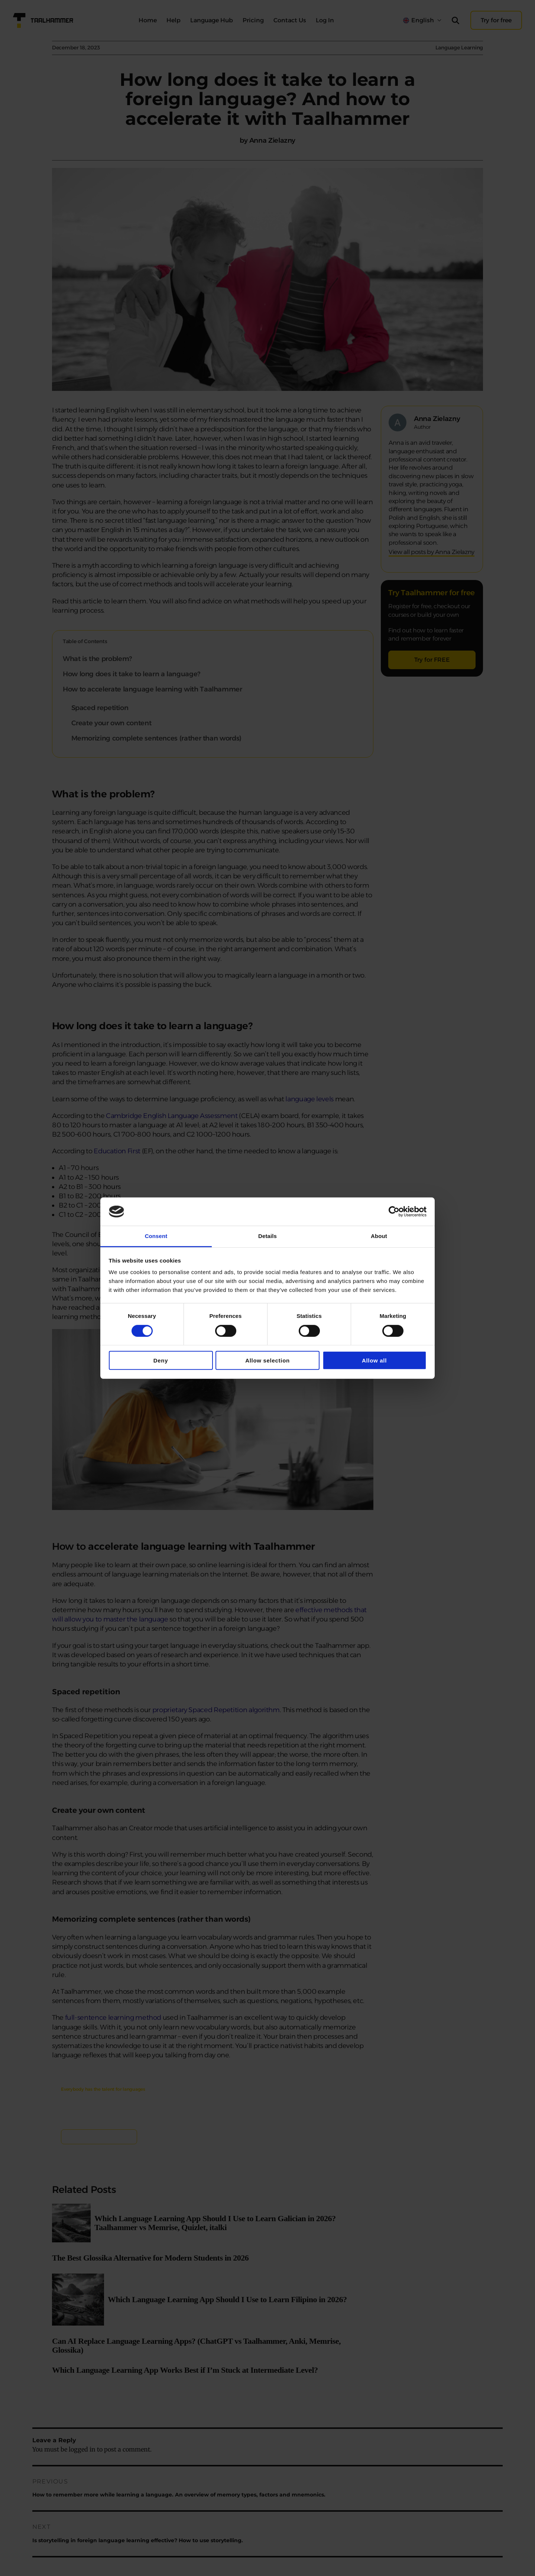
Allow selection (267, 1360)
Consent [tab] (156, 1236)
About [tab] (379, 1236)
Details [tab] (267, 1236)
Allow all (374, 1360)
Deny (160, 1360)
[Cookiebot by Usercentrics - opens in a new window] (394, 1211)
